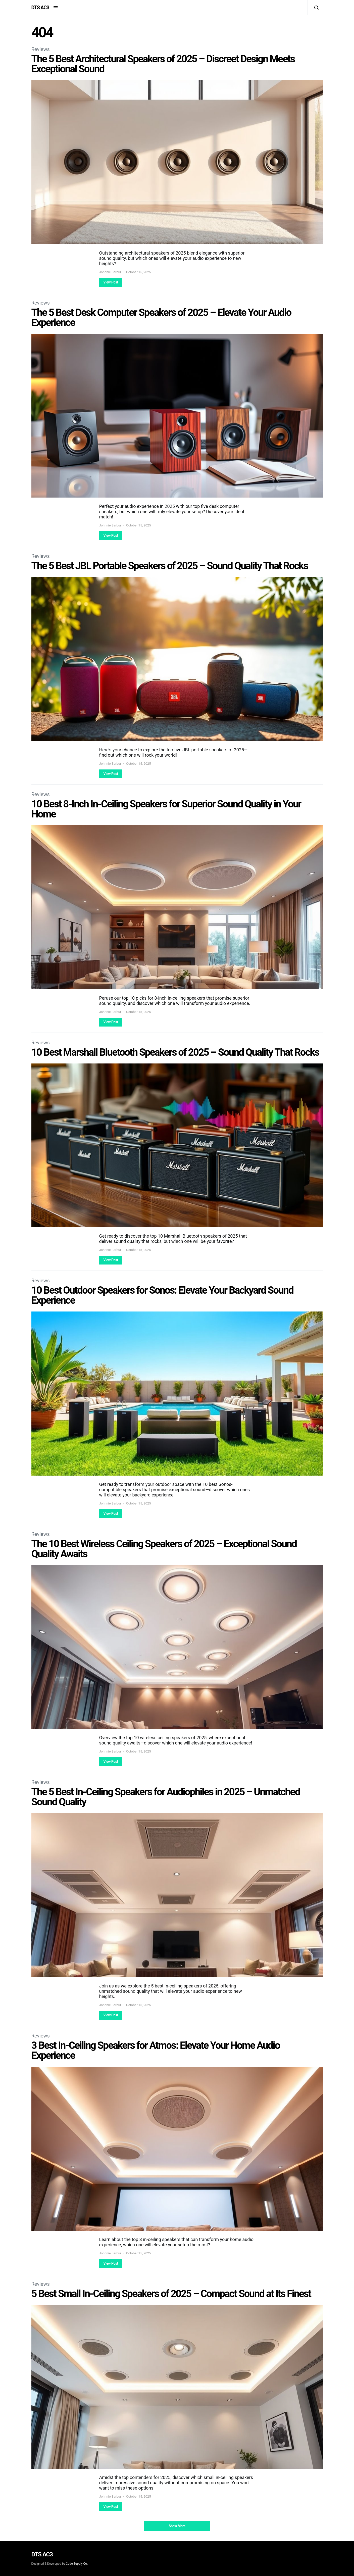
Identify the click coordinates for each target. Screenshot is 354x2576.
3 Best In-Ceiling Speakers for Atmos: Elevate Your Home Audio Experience (155, 2050)
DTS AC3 (40, 8)
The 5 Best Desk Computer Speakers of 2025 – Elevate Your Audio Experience (161, 317)
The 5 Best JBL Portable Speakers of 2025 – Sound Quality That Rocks (169, 566)
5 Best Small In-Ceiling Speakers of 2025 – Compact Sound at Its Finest (171, 2294)
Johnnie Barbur (110, 272)
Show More (177, 2526)
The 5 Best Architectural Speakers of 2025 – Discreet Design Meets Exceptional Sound (163, 64)
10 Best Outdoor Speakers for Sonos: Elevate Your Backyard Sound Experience (162, 1295)
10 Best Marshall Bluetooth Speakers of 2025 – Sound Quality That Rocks (175, 1052)
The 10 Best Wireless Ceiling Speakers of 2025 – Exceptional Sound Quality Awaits (164, 1549)
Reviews (40, 49)
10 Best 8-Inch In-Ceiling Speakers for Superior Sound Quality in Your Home (166, 809)
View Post (111, 282)
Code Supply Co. (77, 2563)
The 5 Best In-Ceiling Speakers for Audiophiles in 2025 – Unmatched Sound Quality (165, 1797)
